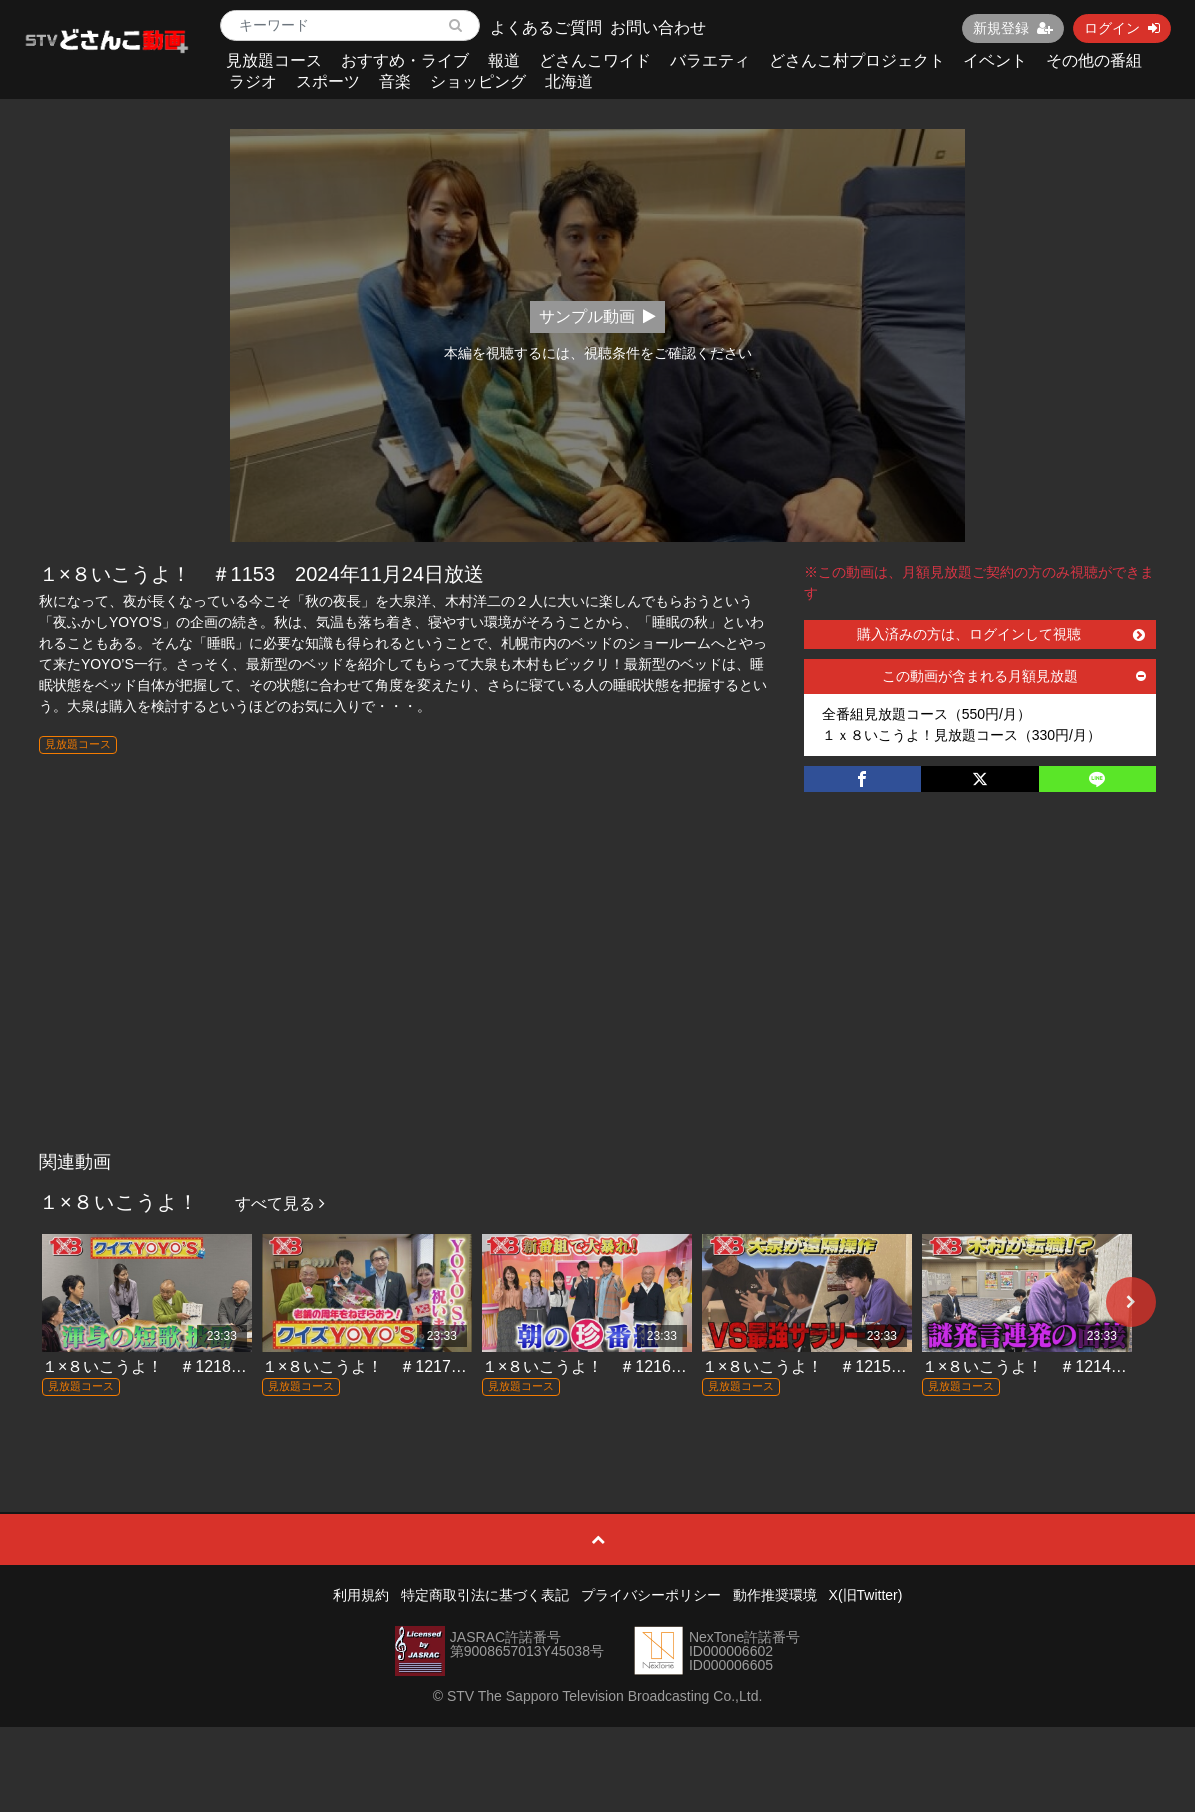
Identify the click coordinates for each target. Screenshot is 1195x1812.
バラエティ (710, 60)
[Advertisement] (597, 992)
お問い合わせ (658, 27)
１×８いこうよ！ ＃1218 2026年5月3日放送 (211, 1366)
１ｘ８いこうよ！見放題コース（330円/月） (961, 735)
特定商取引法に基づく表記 (485, 1595)
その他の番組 (1094, 60)
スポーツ (328, 81)
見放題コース (274, 60)
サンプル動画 (597, 316)
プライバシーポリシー (651, 1595)
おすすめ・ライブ (405, 60)
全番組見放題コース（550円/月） (926, 714)
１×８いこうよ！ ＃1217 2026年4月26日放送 (435, 1366)
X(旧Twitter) (866, 1595)
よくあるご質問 (546, 27)
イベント (995, 60)
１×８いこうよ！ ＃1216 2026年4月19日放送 (655, 1366)
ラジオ (253, 81)
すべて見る (280, 1203)
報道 (504, 60)
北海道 (569, 81)
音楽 (395, 81)
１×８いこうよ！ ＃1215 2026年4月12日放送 (875, 1366)
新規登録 (1013, 28)
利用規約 (361, 1595)
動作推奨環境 (775, 1595)
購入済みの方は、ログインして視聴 (1001, 634)
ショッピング (478, 81)
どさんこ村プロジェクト (857, 60)
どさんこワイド (595, 60)
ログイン (1122, 28)
